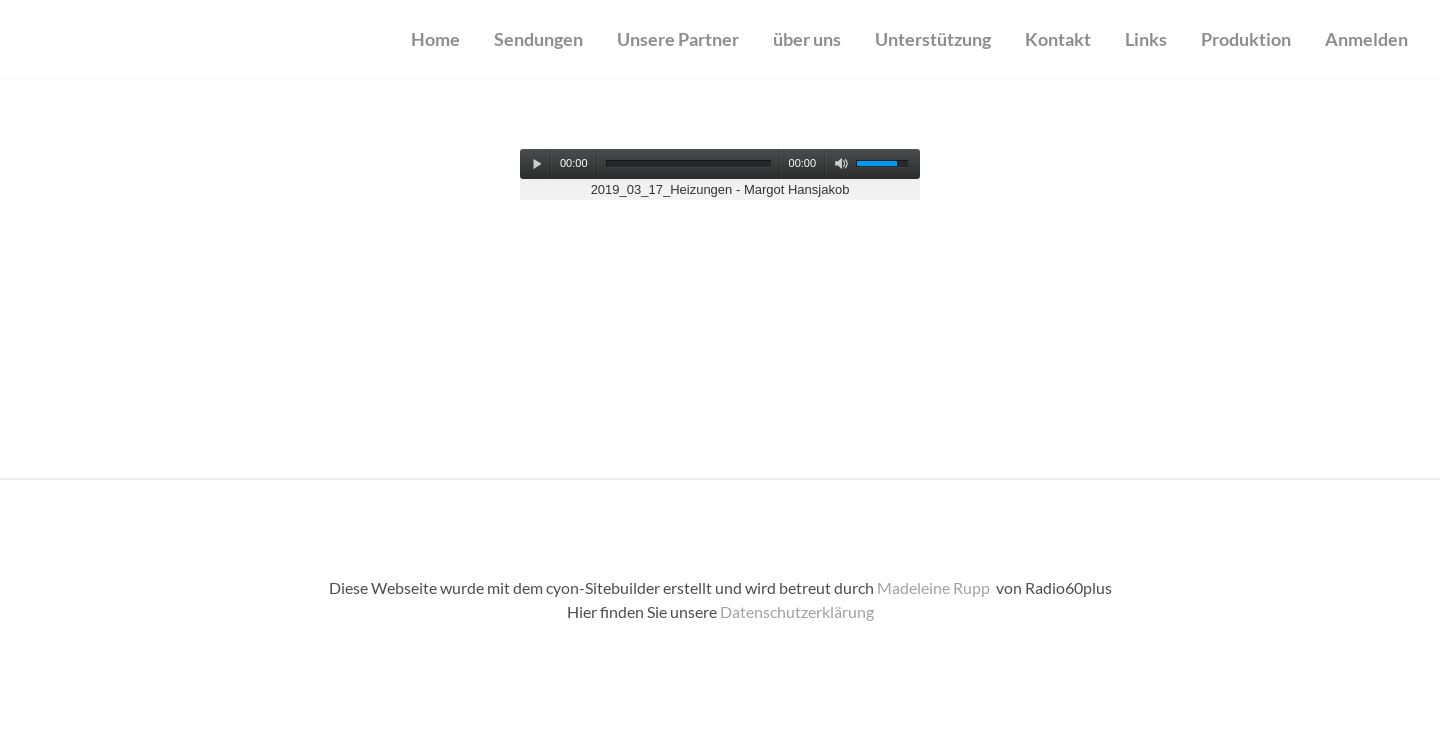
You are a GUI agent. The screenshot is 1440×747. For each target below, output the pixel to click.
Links (1146, 39)
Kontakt (1058, 39)
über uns (807, 39)
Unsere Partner (678, 39)
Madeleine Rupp (935, 587)
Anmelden (1366, 39)
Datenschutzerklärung (797, 611)
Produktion (1246, 39)
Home (435, 39)
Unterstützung (933, 39)
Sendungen (538, 39)
